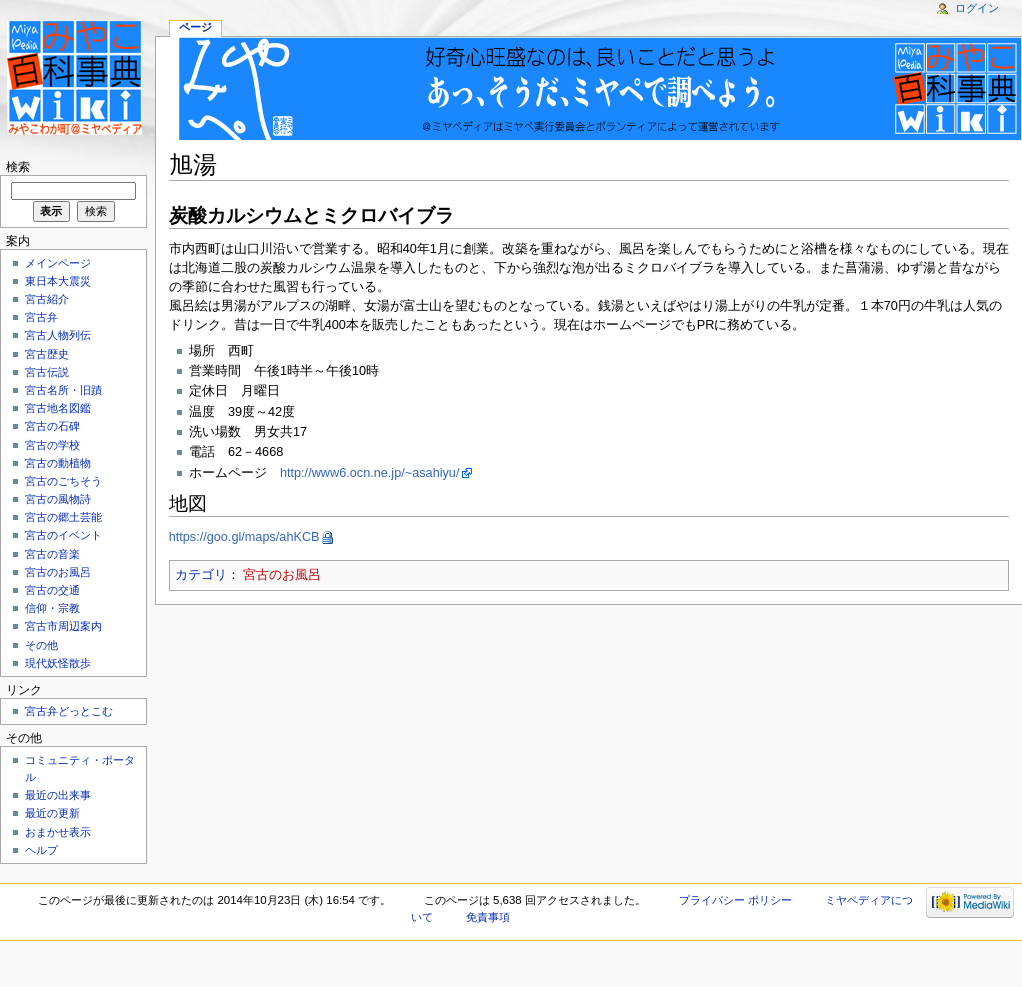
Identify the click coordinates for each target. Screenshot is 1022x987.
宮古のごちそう (63, 481)
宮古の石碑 (52, 426)
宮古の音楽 (52, 554)
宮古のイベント (63, 535)
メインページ (58, 263)
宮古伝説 (47, 372)
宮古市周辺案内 (63, 626)
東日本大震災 (58, 281)
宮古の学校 (52, 445)
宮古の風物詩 (58, 499)
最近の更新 (52, 813)
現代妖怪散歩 (58, 663)
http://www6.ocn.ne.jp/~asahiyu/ (370, 473)
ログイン (977, 8)
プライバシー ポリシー (735, 900)
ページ (195, 27)
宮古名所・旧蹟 (63, 390)
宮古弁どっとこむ (69, 711)
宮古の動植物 (58, 463)
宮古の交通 (52, 590)
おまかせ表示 (58, 832)
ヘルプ (41, 850)
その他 (41, 645)
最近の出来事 (58, 795)
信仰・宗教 (52, 608)
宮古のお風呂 (282, 575)
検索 (18, 167)
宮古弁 (41, 317)
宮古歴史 (47, 354)
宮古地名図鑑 (58, 408)
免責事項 (488, 917)
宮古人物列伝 (58, 335)
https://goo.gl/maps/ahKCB (244, 537)
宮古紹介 (47, 299)
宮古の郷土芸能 (63, 517)
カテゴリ (201, 575)
